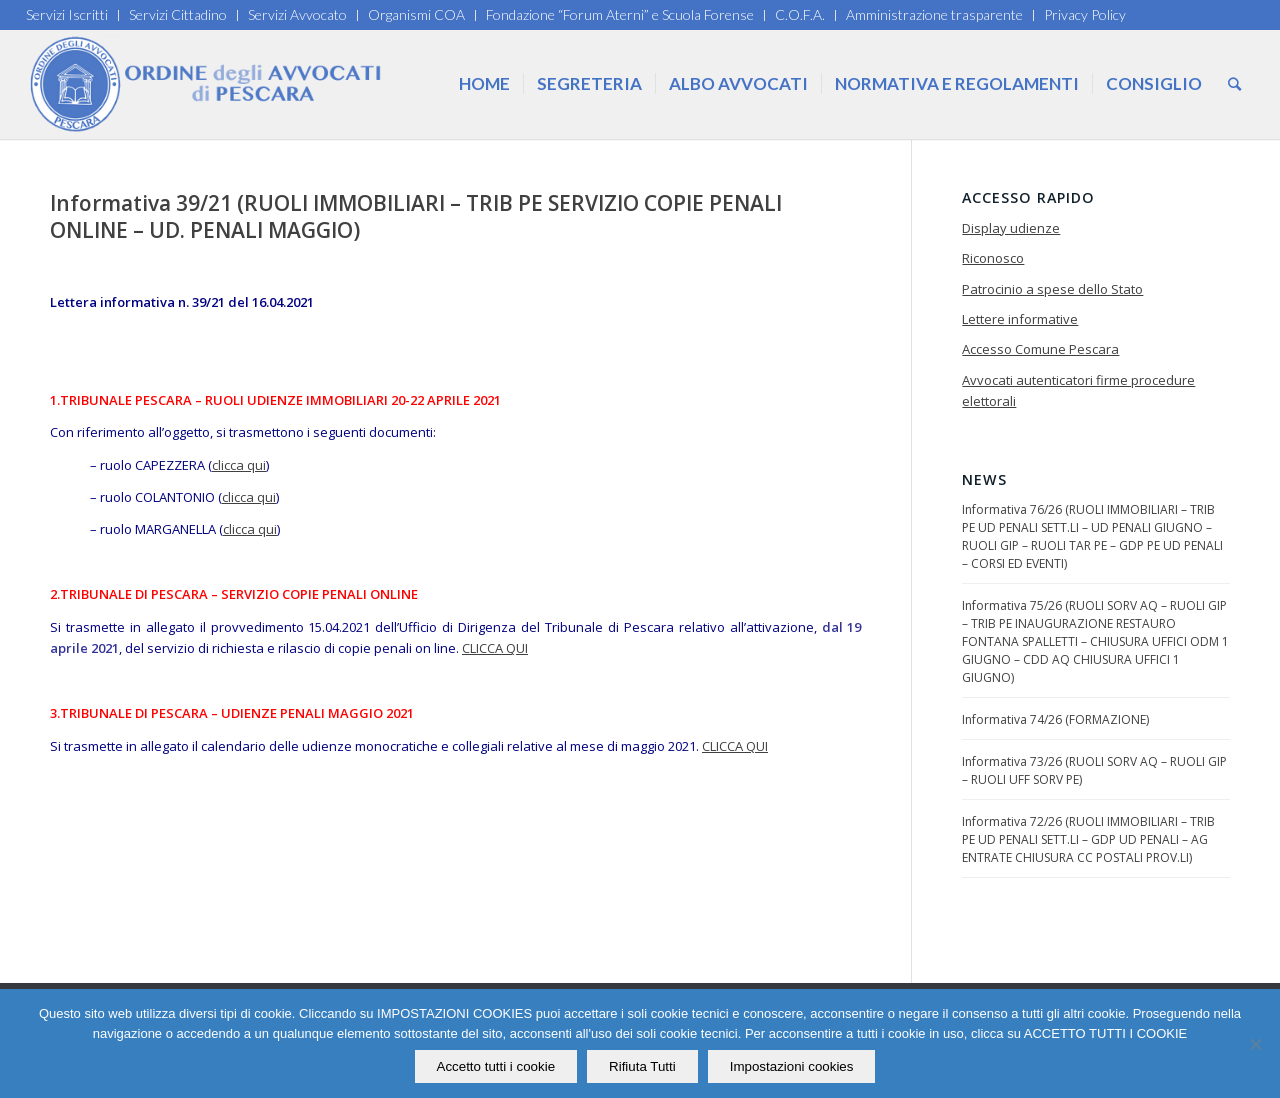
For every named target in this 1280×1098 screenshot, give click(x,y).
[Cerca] (1234, 84)
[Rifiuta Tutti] (1255, 1044)
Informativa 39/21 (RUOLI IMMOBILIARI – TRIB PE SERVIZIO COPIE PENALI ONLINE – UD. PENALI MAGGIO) (416, 216)
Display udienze (1011, 228)
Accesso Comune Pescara (1040, 349)
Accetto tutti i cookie (496, 1066)
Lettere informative (1020, 319)
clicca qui (239, 465)
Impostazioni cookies (792, 1066)
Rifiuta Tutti (642, 1066)
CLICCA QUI (495, 648)
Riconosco (993, 258)
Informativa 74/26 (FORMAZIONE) (1055, 719)
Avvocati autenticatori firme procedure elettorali (1078, 390)
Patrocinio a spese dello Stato (1052, 289)
